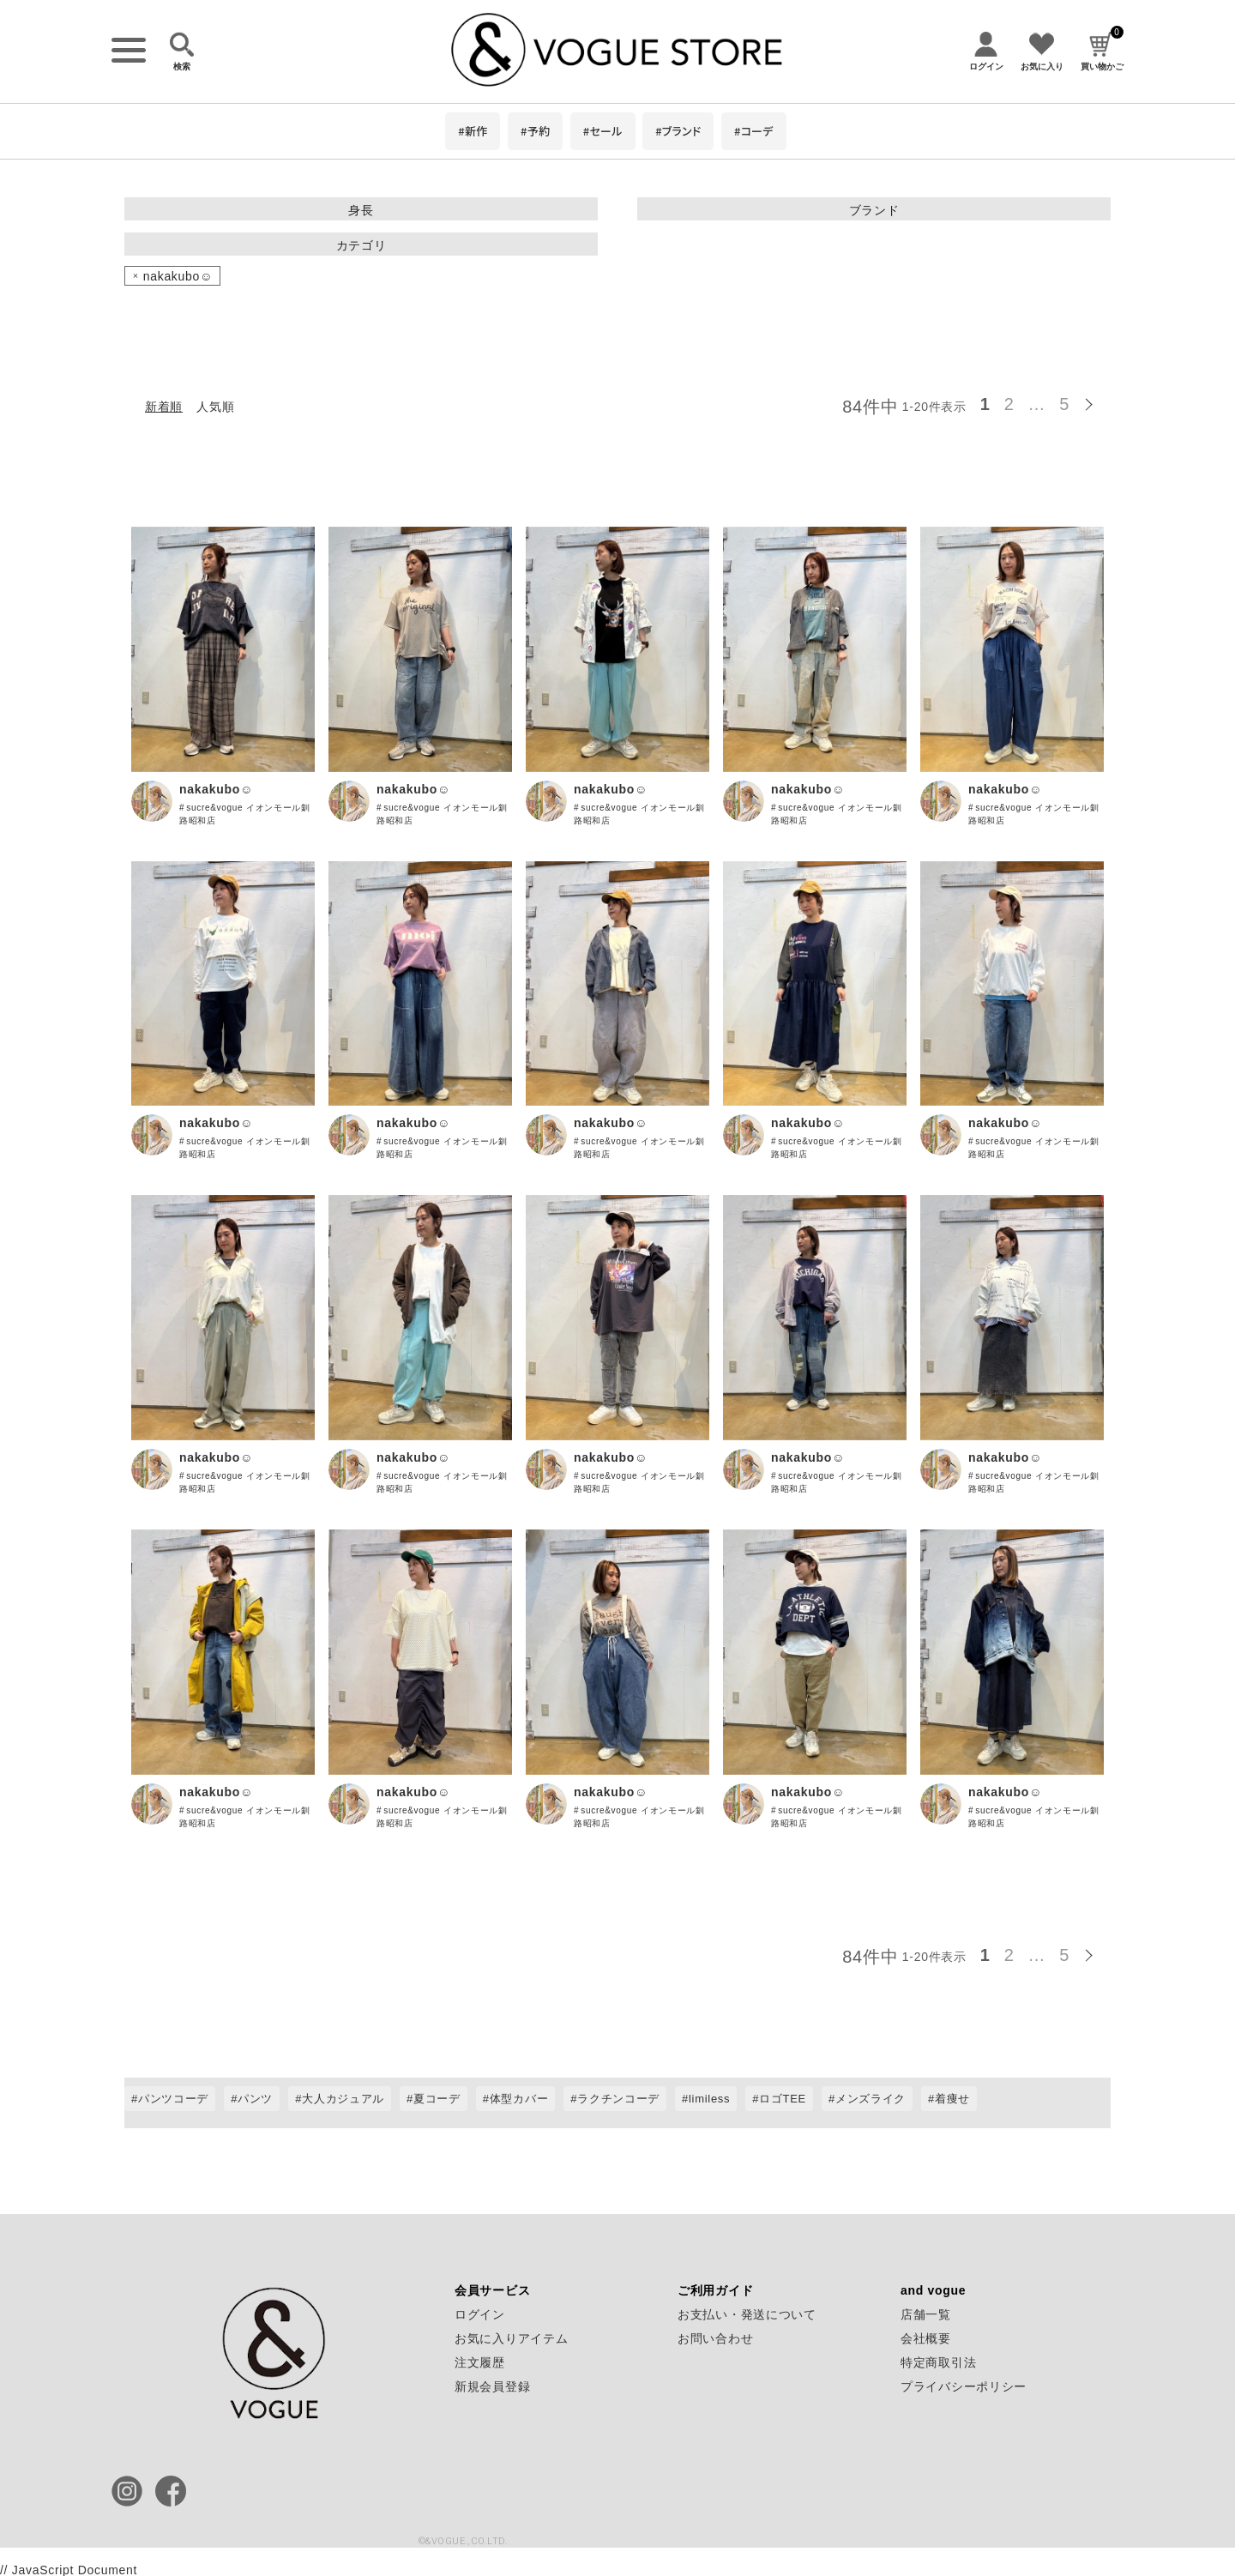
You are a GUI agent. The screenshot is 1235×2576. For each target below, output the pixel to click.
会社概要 (926, 2338)
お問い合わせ (715, 2338)
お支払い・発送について (747, 2314)
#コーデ (754, 131)
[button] (1093, 401)
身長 (360, 210)
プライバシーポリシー (964, 2386)
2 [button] (1009, 404)
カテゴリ (361, 245)
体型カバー (519, 2098)
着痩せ (952, 2098)
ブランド (874, 210)
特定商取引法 (938, 2362)
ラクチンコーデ (618, 2098)
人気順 (215, 406)
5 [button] (1064, 404)
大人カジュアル (343, 2098)
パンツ (255, 2098)
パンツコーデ (173, 2098)
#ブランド (678, 131)
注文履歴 (480, 2362)
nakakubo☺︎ (216, 789)
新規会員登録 (492, 2386)
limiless (709, 2098)
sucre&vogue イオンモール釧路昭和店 (244, 814)
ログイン (480, 2314)
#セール (603, 131)
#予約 (535, 131)
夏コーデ (437, 2098)
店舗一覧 (926, 2314)
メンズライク (870, 2098)
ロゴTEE (782, 2098)
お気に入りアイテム (511, 2338)
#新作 (472, 131)
